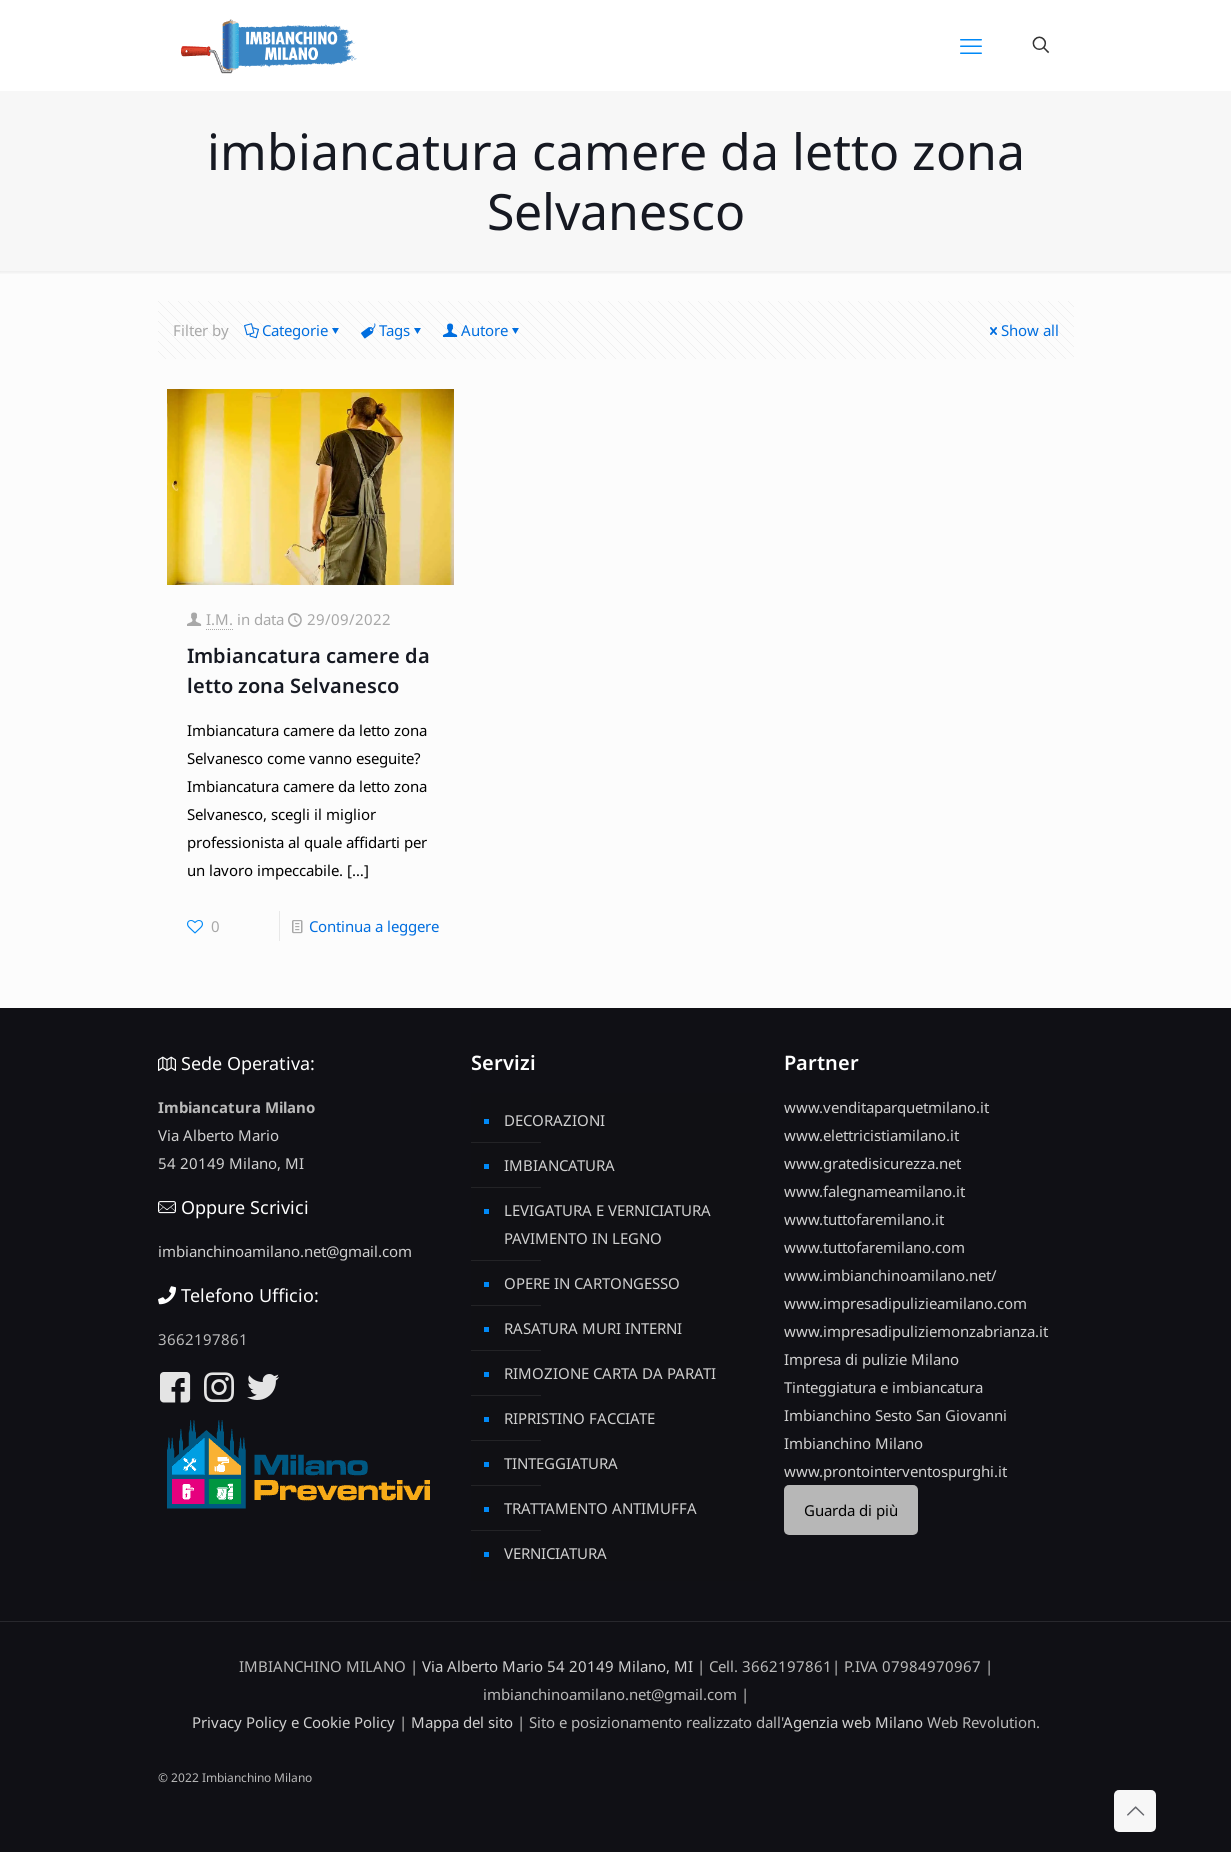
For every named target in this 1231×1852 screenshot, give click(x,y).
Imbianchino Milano (853, 1443)
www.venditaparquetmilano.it (886, 1107)
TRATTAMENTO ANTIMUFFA (600, 1508)
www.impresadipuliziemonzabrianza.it (916, 1331)
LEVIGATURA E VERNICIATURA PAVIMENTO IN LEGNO (607, 1224)
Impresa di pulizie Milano (871, 1359)
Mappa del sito (462, 1722)
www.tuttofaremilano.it (864, 1219)
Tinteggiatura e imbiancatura (883, 1387)
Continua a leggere (374, 926)
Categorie (293, 330)
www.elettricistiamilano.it (871, 1135)
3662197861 (203, 1339)
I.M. (219, 619)
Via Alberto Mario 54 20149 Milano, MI (557, 1666)
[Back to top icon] (1135, 1811)
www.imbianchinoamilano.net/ (890, 1275)
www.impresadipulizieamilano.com (905, 1303)
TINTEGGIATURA (561, 1463)
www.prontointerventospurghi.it (895, 1471)
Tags (393, 330)
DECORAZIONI (554, 1120)
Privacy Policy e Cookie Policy (293, 1722)
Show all (1022, 330)
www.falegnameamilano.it (874, 1191)
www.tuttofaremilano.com (874, 1247)
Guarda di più (851, 1510)
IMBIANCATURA (559, 1165)
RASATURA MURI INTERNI (593, 1328)
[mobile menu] (971, 45)
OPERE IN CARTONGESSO (592, 1283)
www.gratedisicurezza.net (872, 1163)
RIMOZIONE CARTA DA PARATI (610, 1373)
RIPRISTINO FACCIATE (579, 1418)
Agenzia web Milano (853, 1722)
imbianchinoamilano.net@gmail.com (285, 1251)
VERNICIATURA (555, 1553)
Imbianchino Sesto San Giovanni (895, 1415)
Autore (483, 330)
